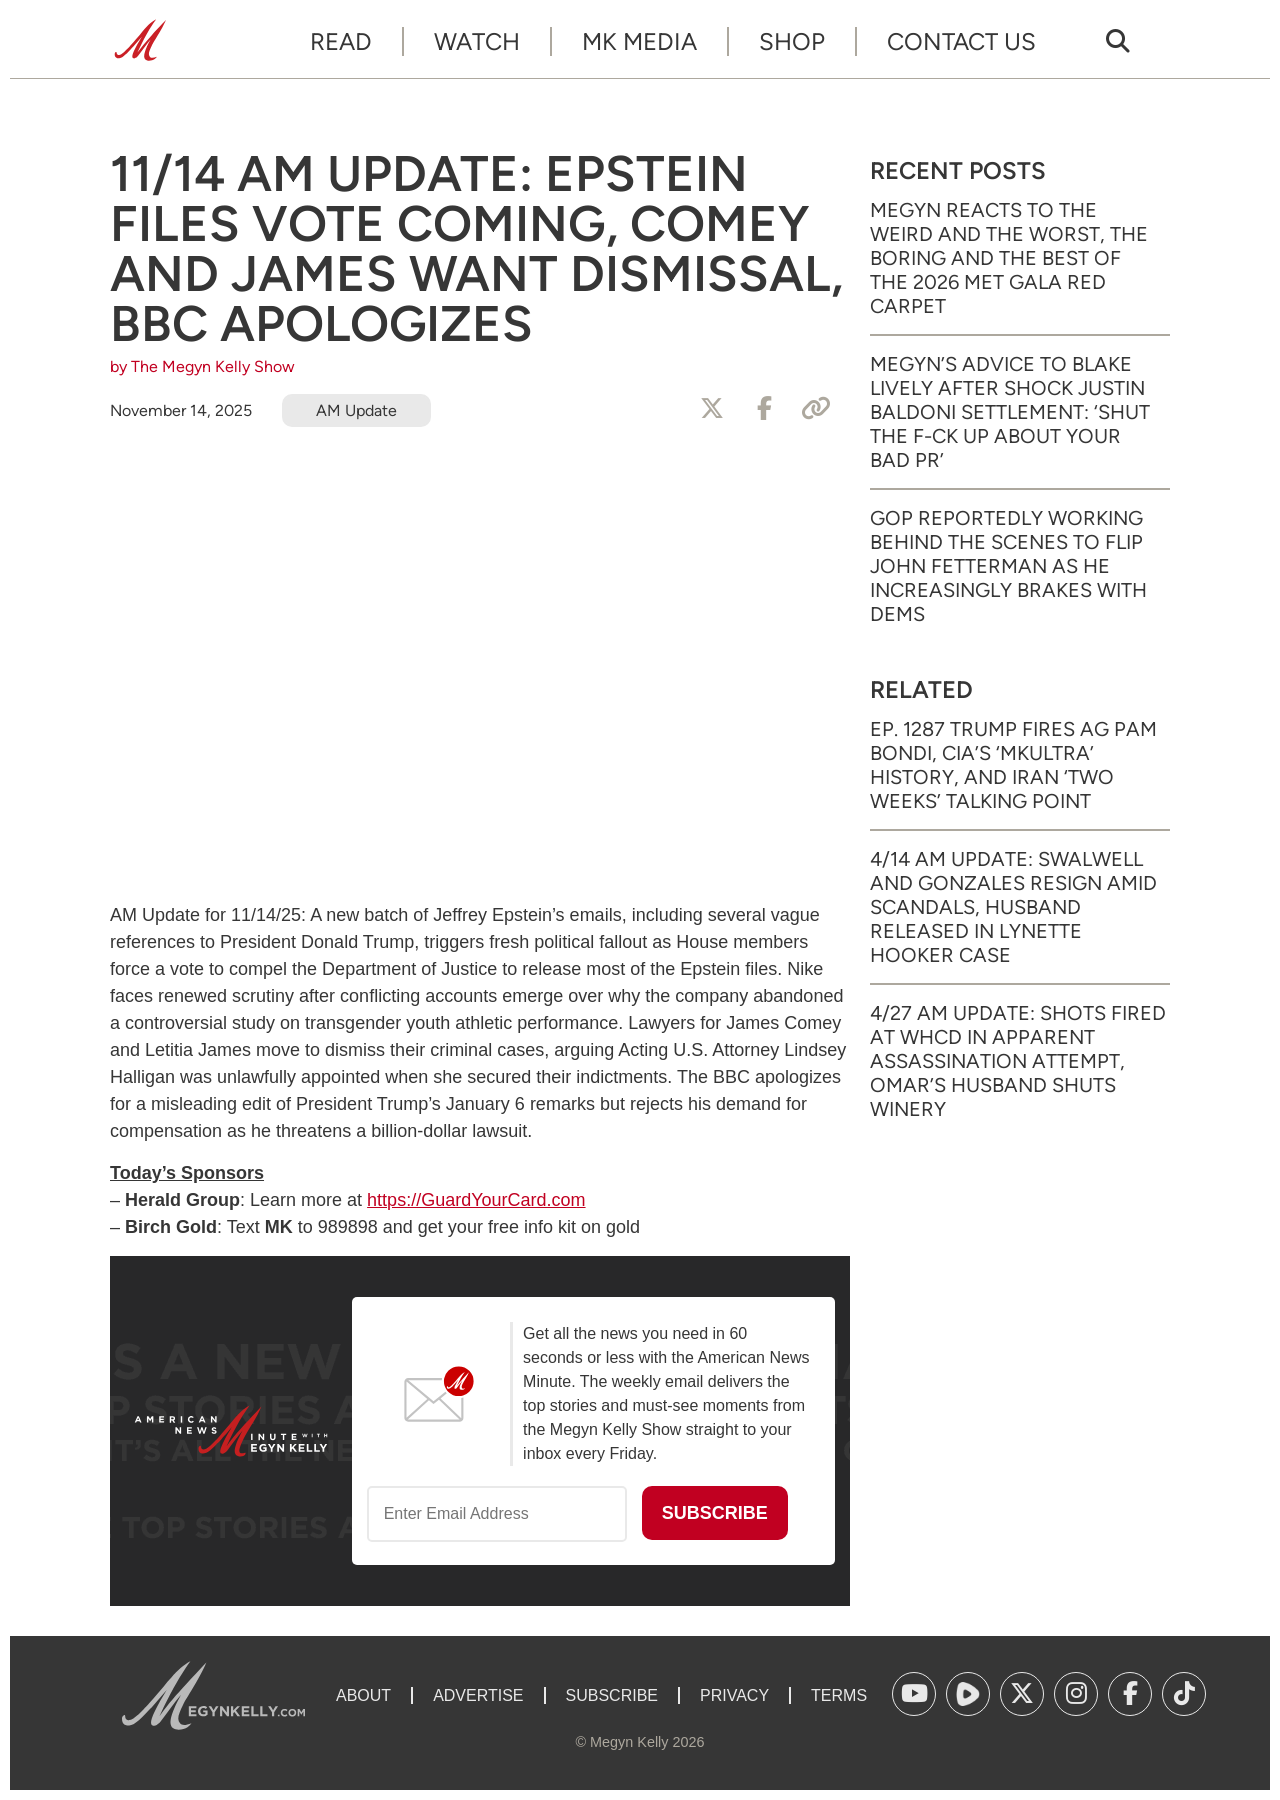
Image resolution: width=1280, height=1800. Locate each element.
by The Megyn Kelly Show (202, 366)
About (363, 1695)
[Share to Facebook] (764, 409)
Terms (839, 1695)
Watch (477, 41)
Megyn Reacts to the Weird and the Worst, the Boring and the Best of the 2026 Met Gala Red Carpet (1009, 258)
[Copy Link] (816, 409)
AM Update (356, 410)
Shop (792, 41)
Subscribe (612, 1695)
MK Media (639, 41)
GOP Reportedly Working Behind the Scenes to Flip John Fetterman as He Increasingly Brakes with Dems (1008, 566)
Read (341, 41)
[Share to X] (712, 409)
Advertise (478, 1695)
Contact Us (961, 41)
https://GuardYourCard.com (476, 1200)
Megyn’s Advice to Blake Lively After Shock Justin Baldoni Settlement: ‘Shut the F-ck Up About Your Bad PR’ (1010, 412)
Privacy (734, 1695)
